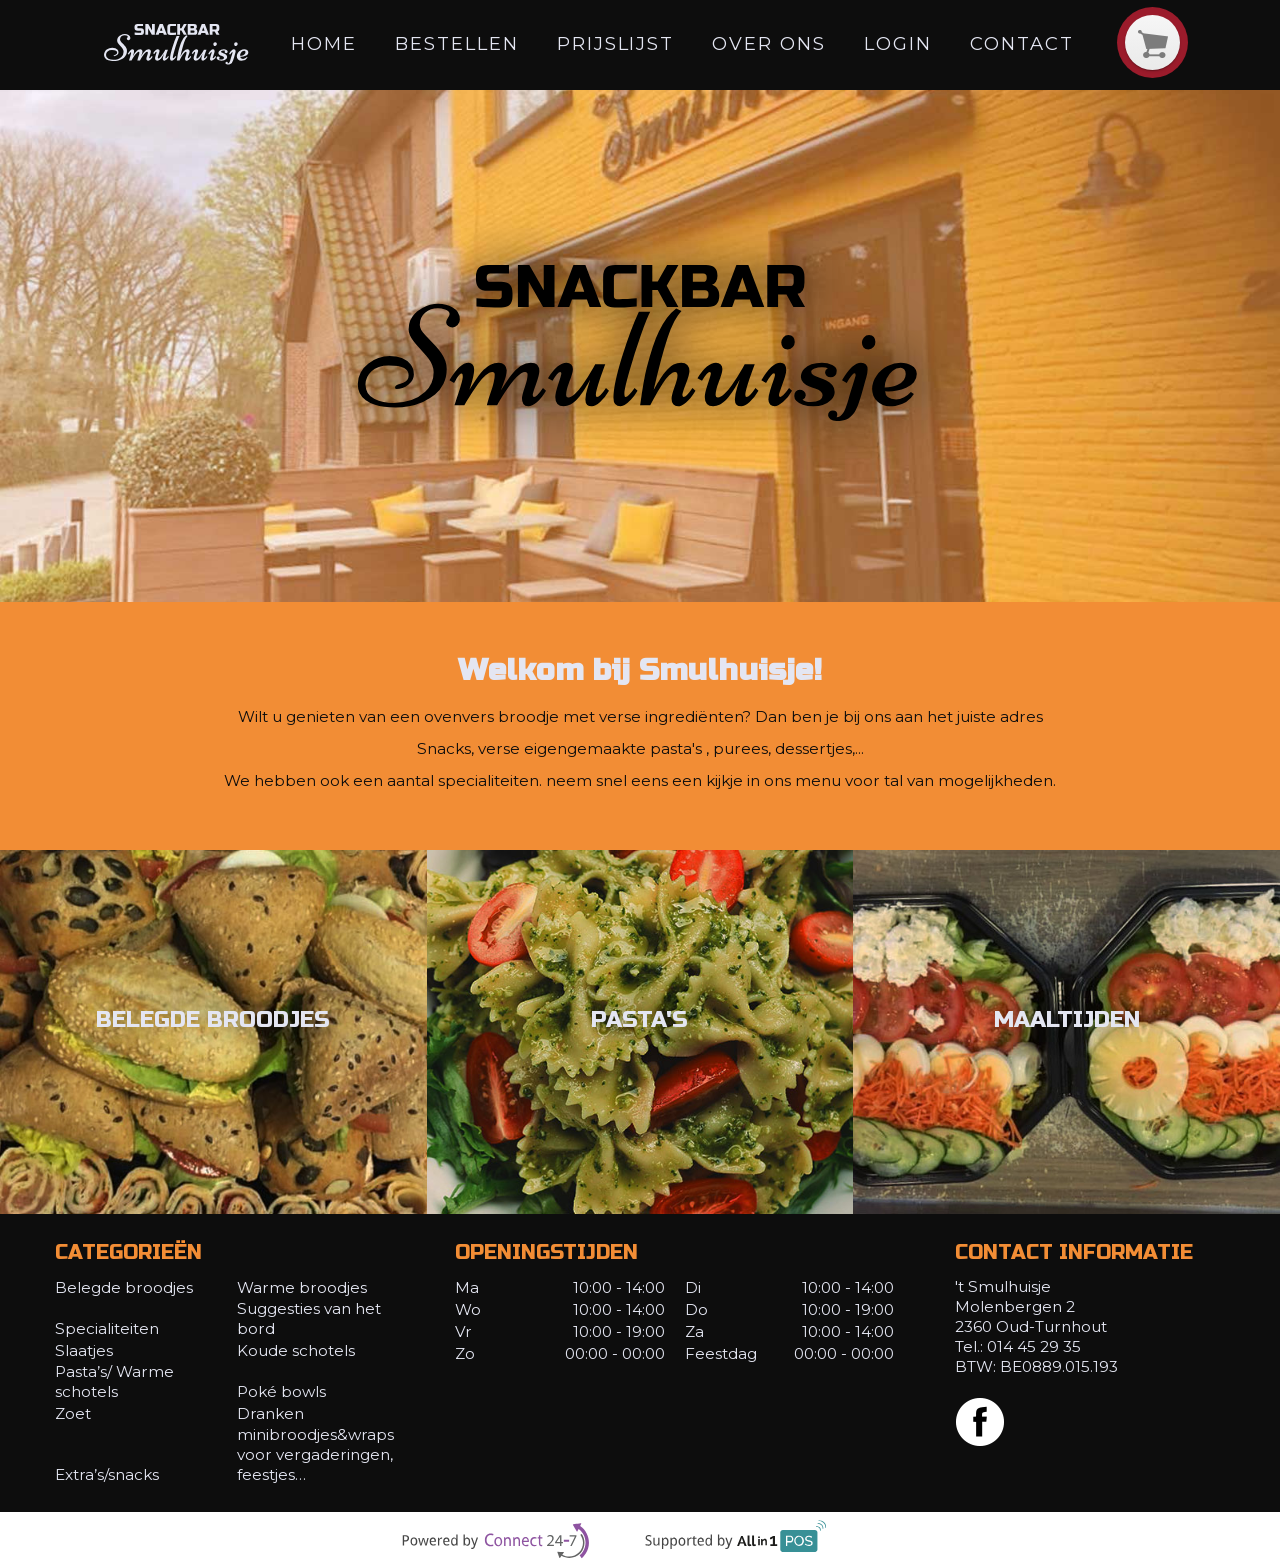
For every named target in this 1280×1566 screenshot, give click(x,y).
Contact (1021, 43)
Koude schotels (296, 1350)
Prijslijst (615, 43)
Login (898, 43)
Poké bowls (281, 1391)
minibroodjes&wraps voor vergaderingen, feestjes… (315, 1454)
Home (324, 43)
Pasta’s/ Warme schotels (114, 1381)
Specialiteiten (107, 1328)
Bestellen (456, 43)
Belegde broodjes (124, 1287)
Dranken (270, 1413)
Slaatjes (84, 1350)
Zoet (73, 1413)
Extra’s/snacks (107, 1474)
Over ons (768, 43)
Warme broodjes (302, 1287)
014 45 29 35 (1034, 1346)
